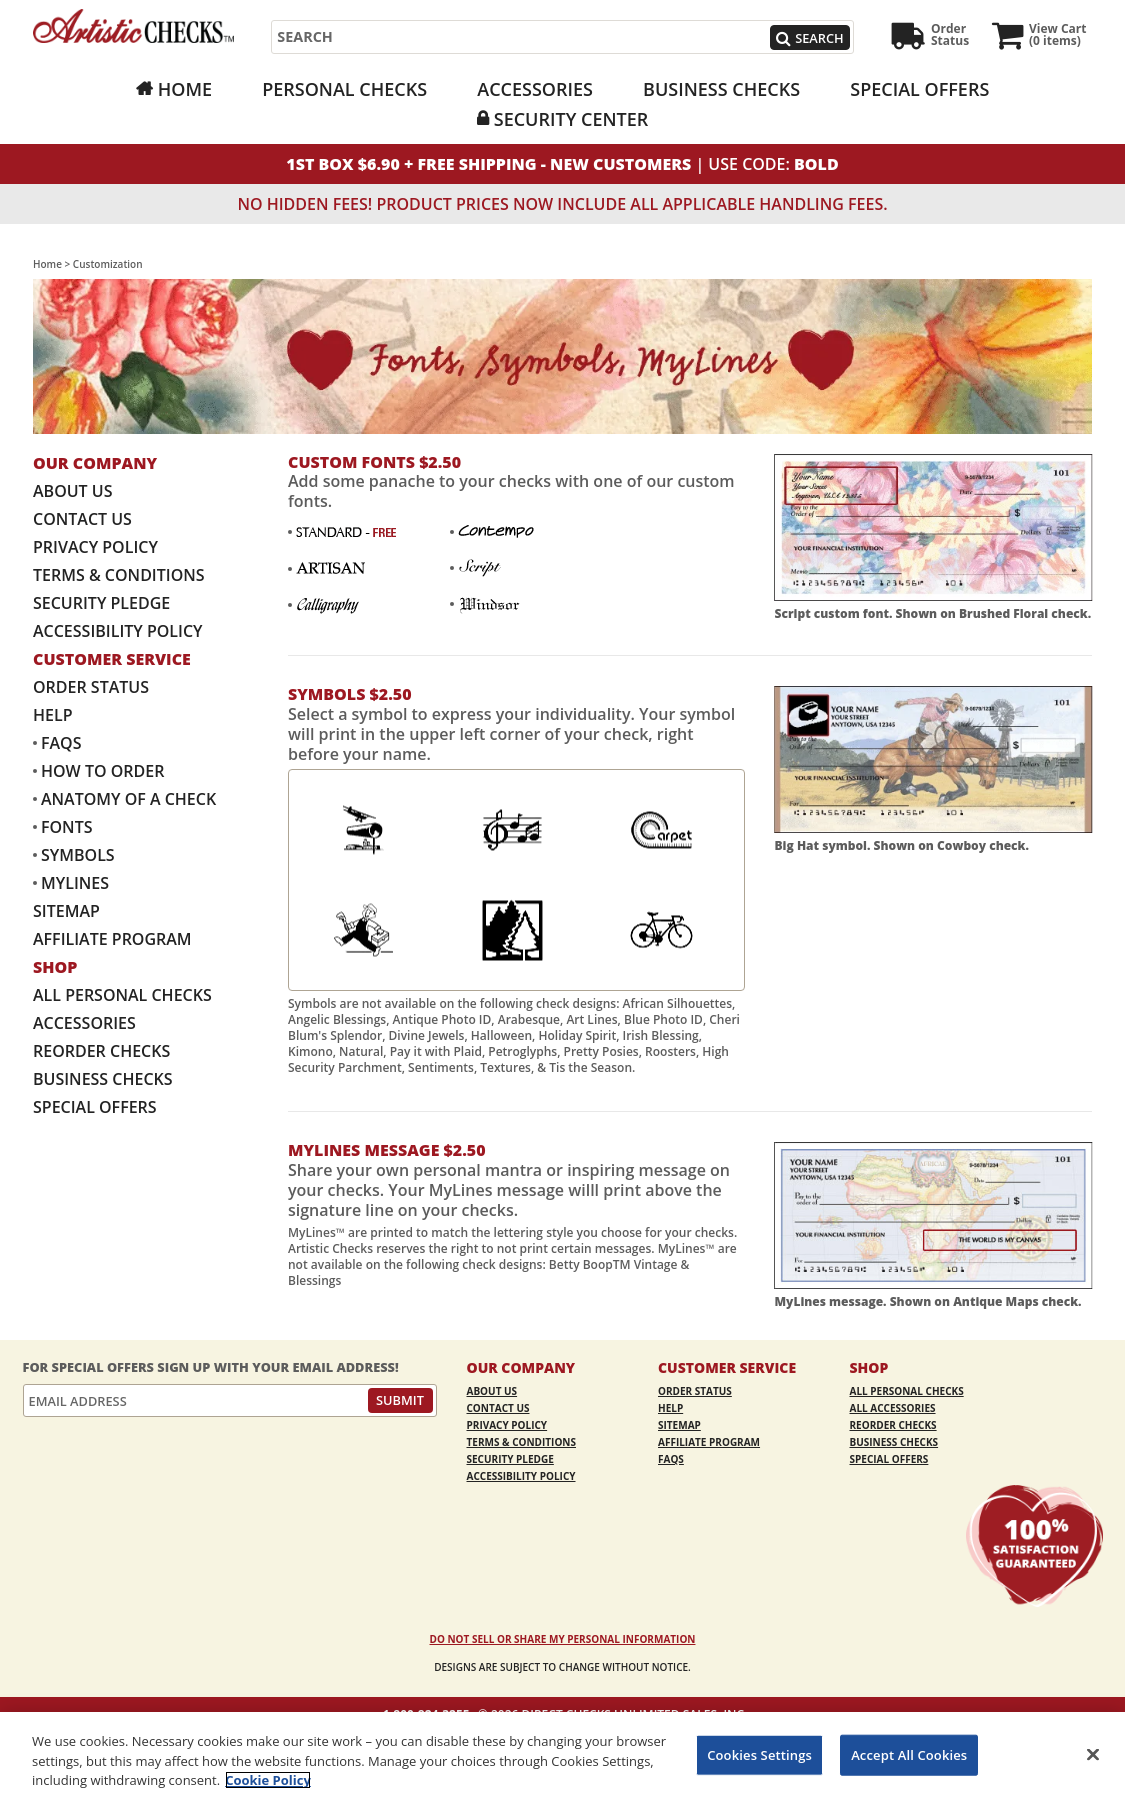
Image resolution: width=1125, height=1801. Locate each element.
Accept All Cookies (909, 1754)
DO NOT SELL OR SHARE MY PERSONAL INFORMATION (563, 1639)
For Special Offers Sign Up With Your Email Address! (211, 1367)
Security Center (571, 119)
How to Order (102, 771)
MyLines (75, 883)
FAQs (61, 743)
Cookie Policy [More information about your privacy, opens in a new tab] (268, 1780)
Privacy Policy (95, 547)
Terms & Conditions (119, 575)
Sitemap (66, 911)
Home (185, 89)
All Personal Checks (122, 995)
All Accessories (893, 1408)
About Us (72, 491)
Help (52, 715)
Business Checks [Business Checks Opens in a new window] (721, 89)
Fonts (66, 827)
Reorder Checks (101, 1051)
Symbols (78, 855)
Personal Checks (344, 89)
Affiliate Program (112, 939)
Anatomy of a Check (128, 799)
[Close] (1093, 1754)
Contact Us (82, 519)
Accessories (535, 89)
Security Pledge (101, 603)
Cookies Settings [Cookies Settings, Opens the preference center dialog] (759, 1754)
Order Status (91, 687)
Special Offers (919, 89)
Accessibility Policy (118, 631)
